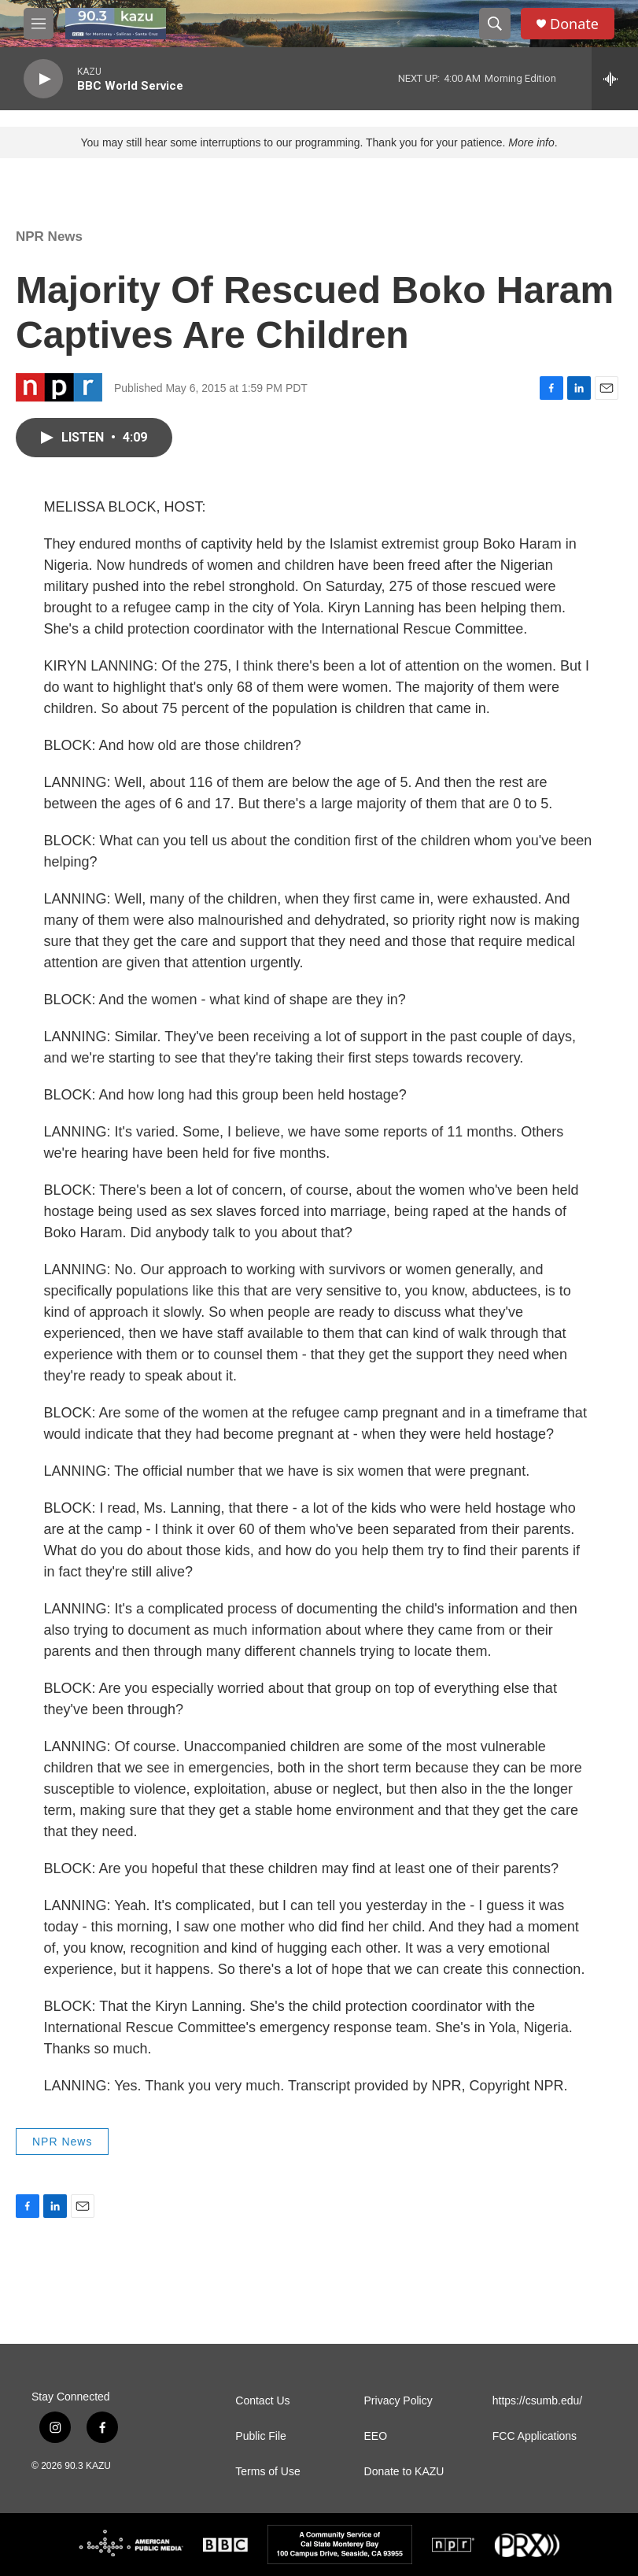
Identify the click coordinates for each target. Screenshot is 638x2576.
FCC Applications (534, 2436)
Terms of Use (267, 2472)
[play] (43, 79)
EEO (376, 2436)
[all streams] (615, 78)
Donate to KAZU (404, 2472)
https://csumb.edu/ (537, 2401)
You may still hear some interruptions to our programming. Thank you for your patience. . (318, 142)
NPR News (49, 236)
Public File (260, 2436)
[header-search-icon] (495, 23)
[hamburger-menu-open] (38, 23)
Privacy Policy (398, 2401)
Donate (574, 24)
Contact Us (262, 2401)
